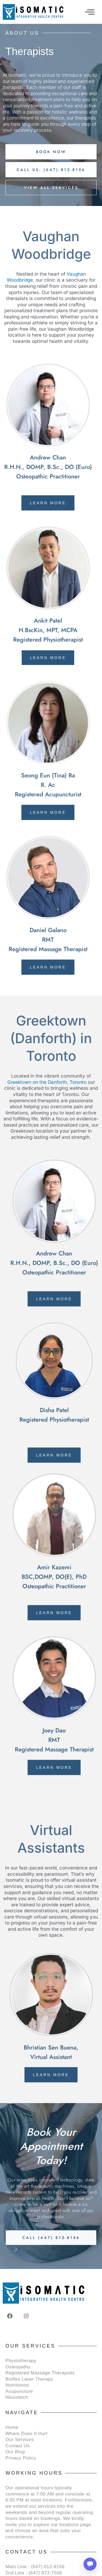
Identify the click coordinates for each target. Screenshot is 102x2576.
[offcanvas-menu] (89, 12)
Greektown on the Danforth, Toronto (46, 1082)
